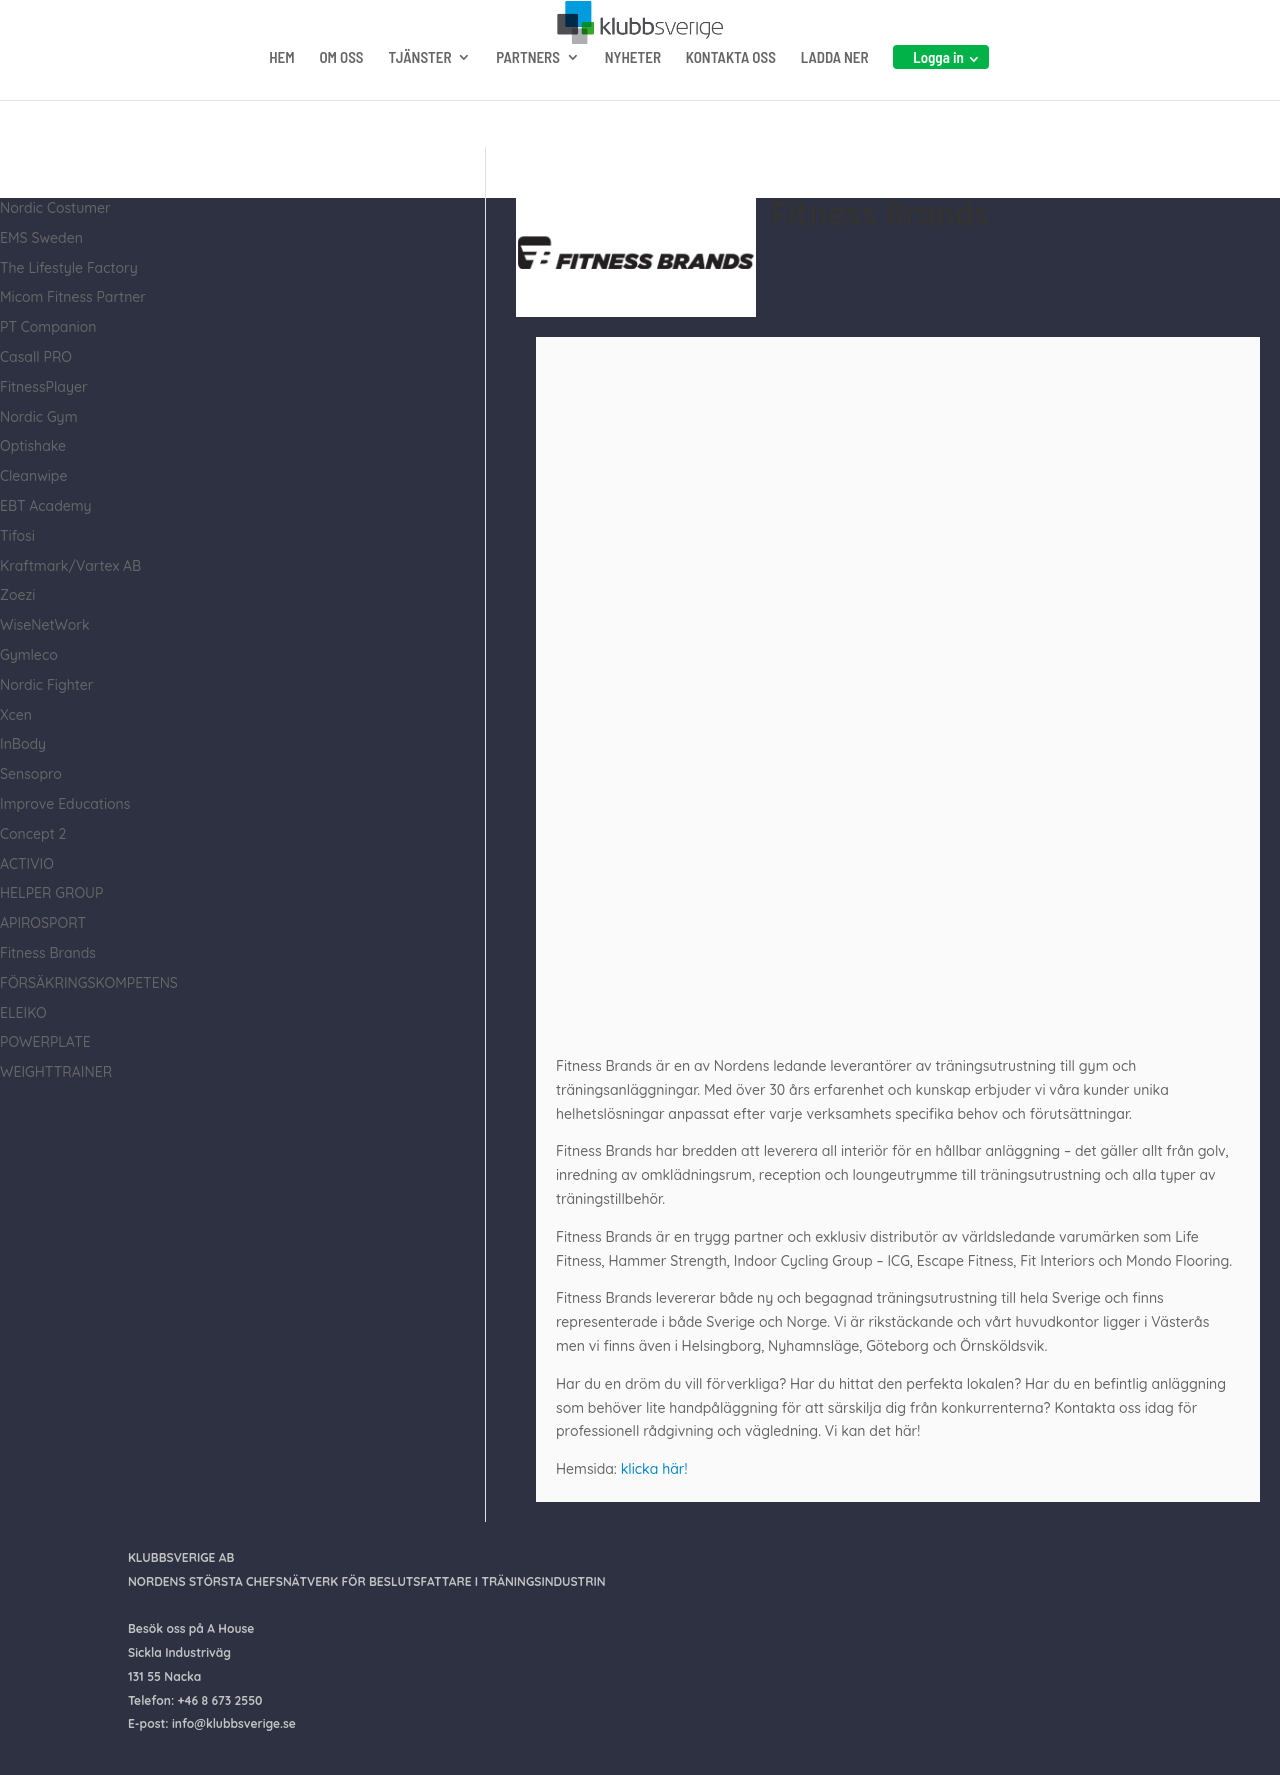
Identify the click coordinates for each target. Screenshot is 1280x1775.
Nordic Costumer (55, 208)
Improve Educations (65, 804)
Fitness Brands (48, 953)
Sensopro (31, 774)
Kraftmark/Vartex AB (70, 566)
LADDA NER (835, 98)
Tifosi (17, 536)
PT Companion (48, 327)
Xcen (16, 715)
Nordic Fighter (46, 685)
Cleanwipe (33, 476)
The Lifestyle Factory (69, 268)
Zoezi (17, 595)
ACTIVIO (27, 864)
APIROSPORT (43, 923)
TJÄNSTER (419, 98)
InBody (23, 744)
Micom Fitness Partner (73, 297)
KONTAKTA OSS (731, 98)
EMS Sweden (41, 238)
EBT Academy (46, 506)
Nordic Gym (39, 417)
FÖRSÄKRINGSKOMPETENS (89, 983)
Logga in (938, 97)
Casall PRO (36, 357)
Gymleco (29, 655)
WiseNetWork (45, 625)
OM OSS (341, 98)
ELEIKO (23, 1013)
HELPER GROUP (51, 893)
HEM (281, 98)
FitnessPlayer (44, 387)
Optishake (33, 446)
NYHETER (633, 98)
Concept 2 (33, 834)
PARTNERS (528, 98)
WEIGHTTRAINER (56, 1072)
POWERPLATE (45, 1042)
